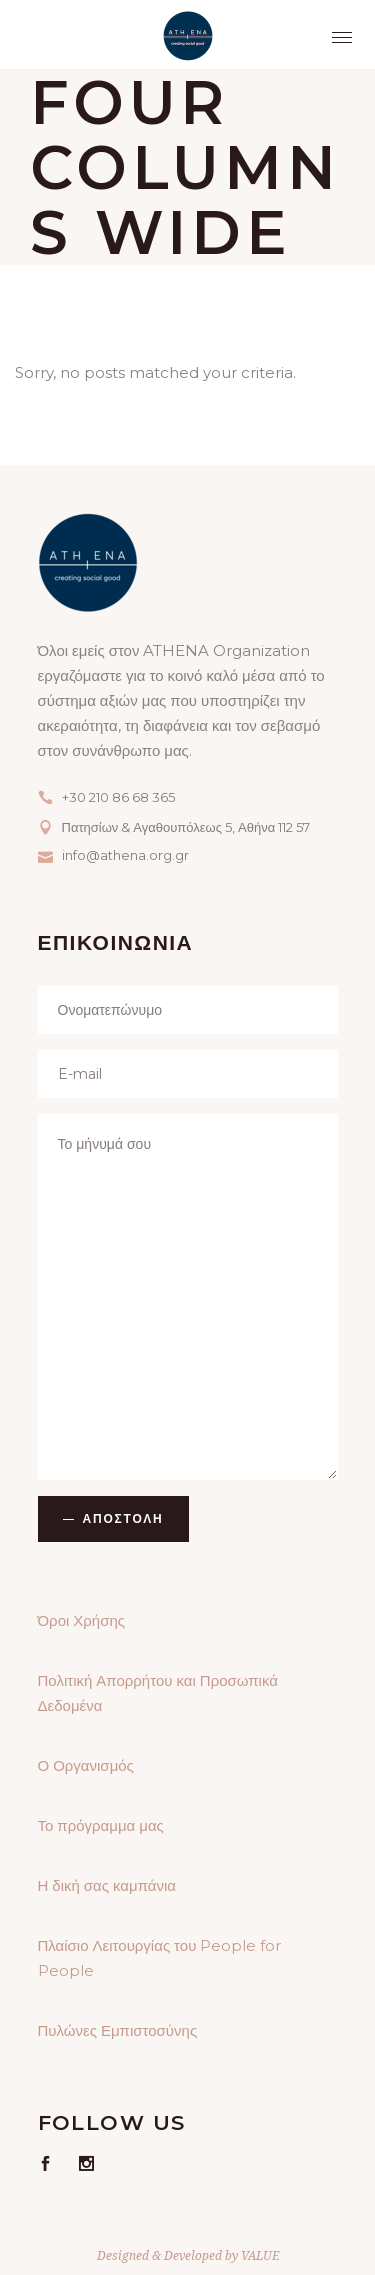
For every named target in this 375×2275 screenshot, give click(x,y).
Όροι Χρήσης (82, 1620)
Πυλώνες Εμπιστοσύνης (118, 2030)
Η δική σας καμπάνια (107, 1885)
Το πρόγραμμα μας (101, 1825)
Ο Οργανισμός (86, 1765)
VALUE (260, 2255)
